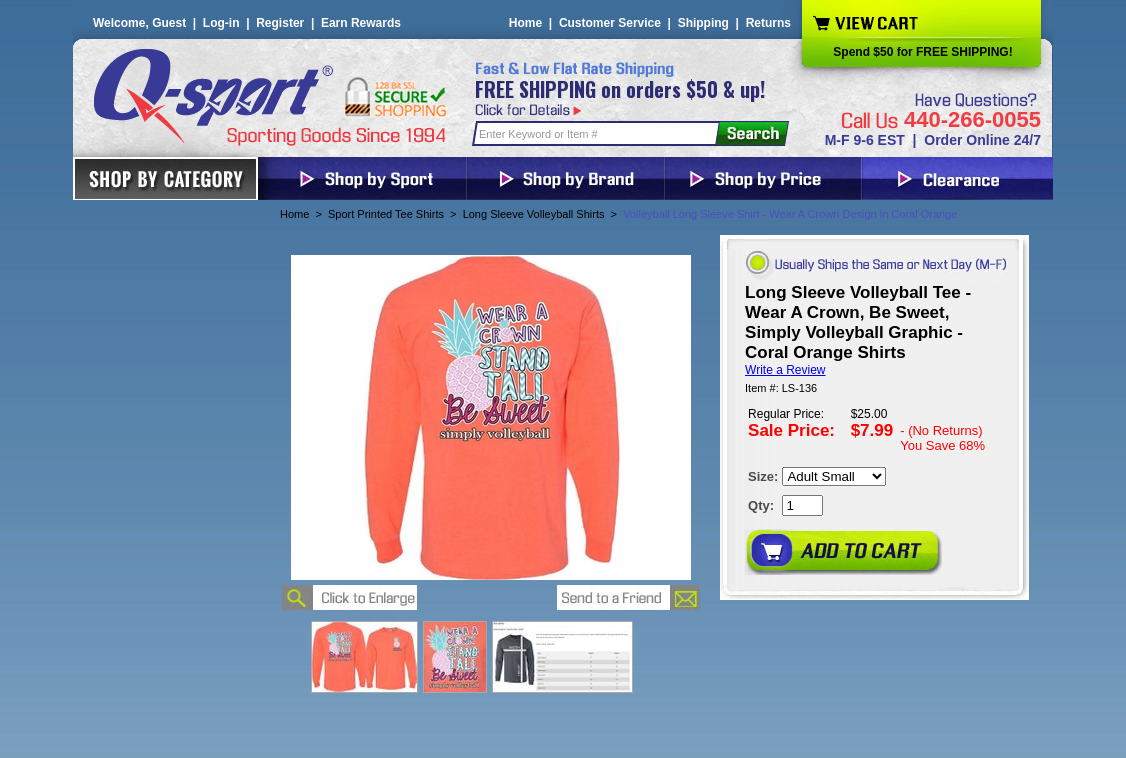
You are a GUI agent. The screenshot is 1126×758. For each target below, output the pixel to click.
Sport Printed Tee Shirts (386, 214)
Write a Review (785, 370)
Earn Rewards (361, 23)
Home (525, 23)
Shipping (703, 23)
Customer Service (610, 23)
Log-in (221, 23)
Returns (768, 23)
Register (280, 23)
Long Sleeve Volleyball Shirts (534, 214)
